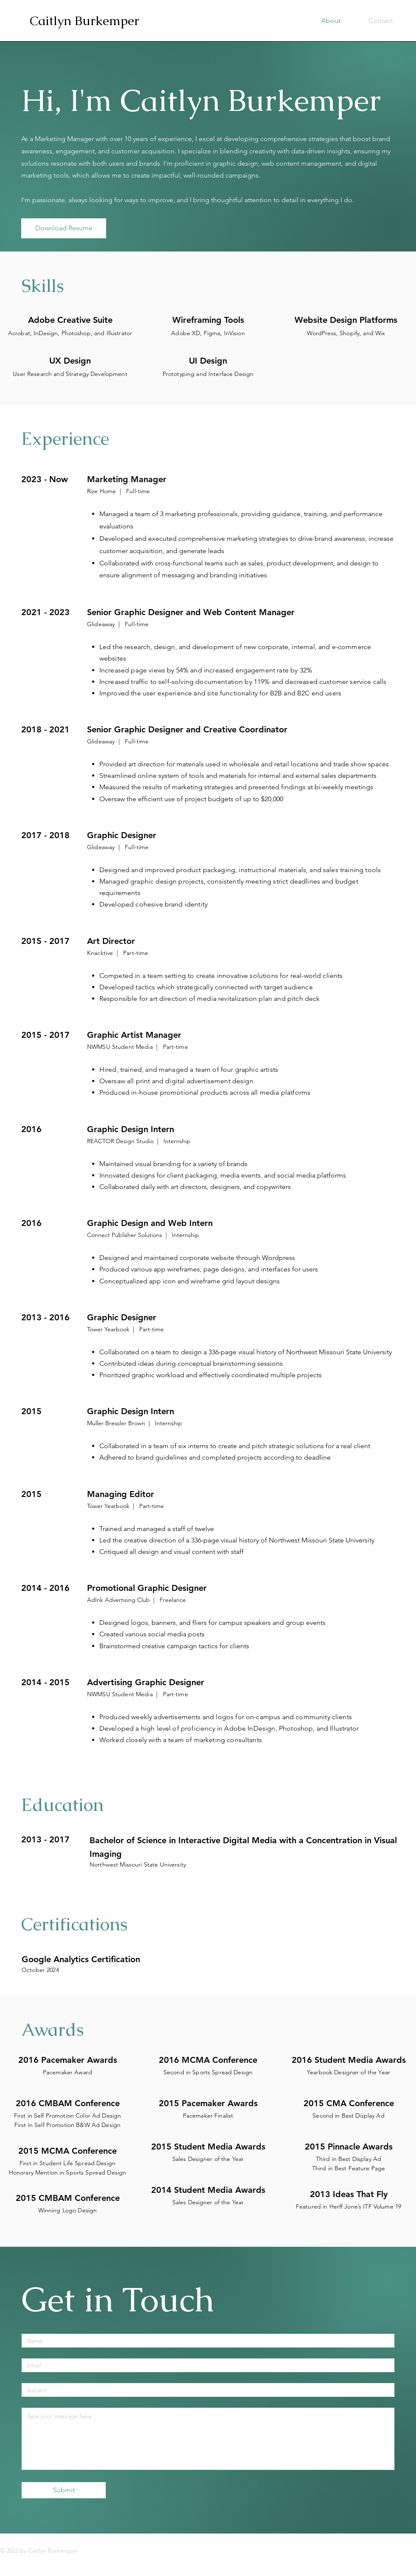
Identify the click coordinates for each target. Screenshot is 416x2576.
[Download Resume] (63, 228)
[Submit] (63, 2490)
